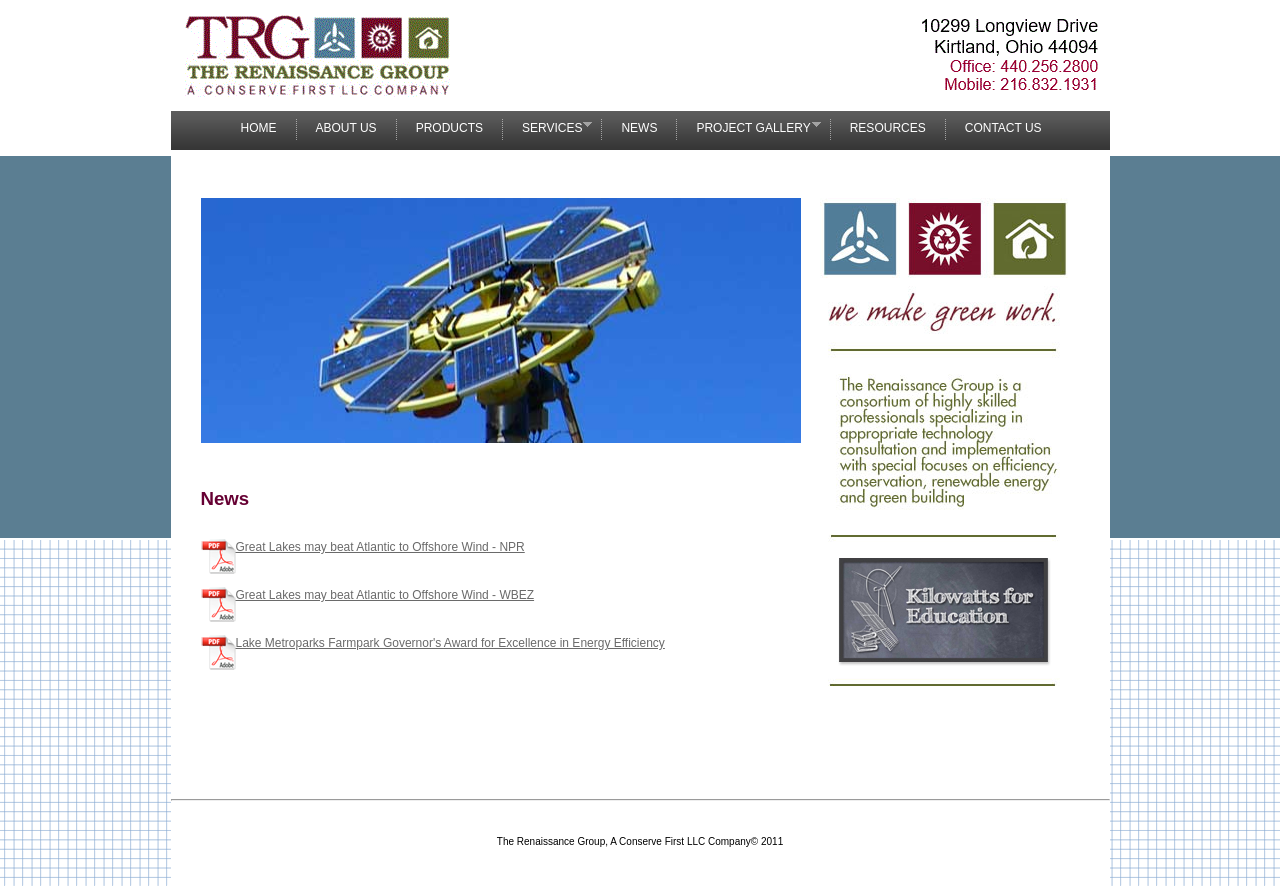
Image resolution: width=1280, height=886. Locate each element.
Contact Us (1003, 128)
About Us (346, 128)
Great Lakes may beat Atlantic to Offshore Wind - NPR (380, 547)
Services (547, 127)
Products (449, 128)
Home (259, 128)
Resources (888, 128)
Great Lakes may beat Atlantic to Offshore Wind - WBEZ (385, 595)
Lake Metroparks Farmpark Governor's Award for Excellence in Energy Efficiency (450, 643)
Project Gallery (748, 127)
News (639, 128)
